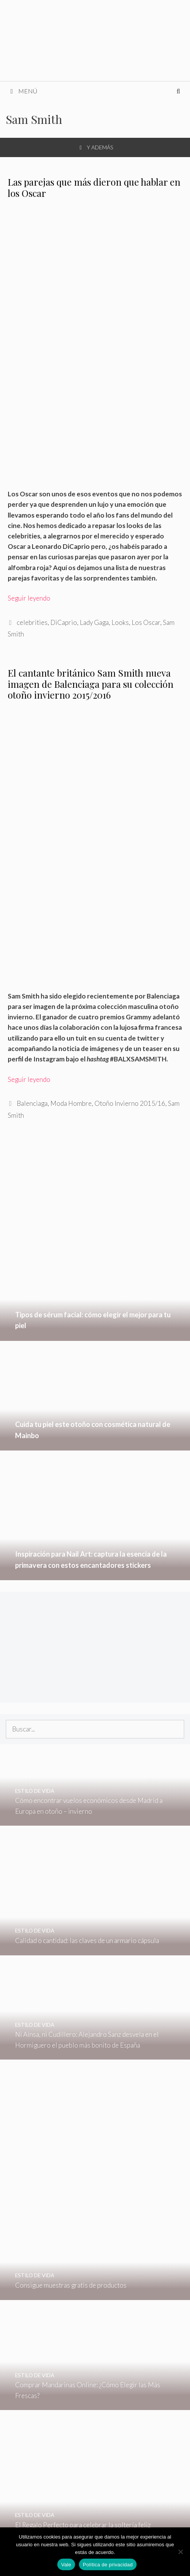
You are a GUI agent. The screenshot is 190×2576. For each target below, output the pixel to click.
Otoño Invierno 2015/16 (129, 1103)
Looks (120, 622)
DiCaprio (63, 622)
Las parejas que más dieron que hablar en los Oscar (94, 187)
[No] (180, 2552)
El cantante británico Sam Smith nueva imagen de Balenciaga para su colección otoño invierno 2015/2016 (90, 684)
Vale (66, 2565)
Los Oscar (146, 622)
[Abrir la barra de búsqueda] (178, 91)
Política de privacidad (108, 2565)
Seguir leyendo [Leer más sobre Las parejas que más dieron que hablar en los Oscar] (29, 598)
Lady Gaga (94, 622)
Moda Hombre (71, 1103)
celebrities (32, 622)
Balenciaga (32, 1103)
